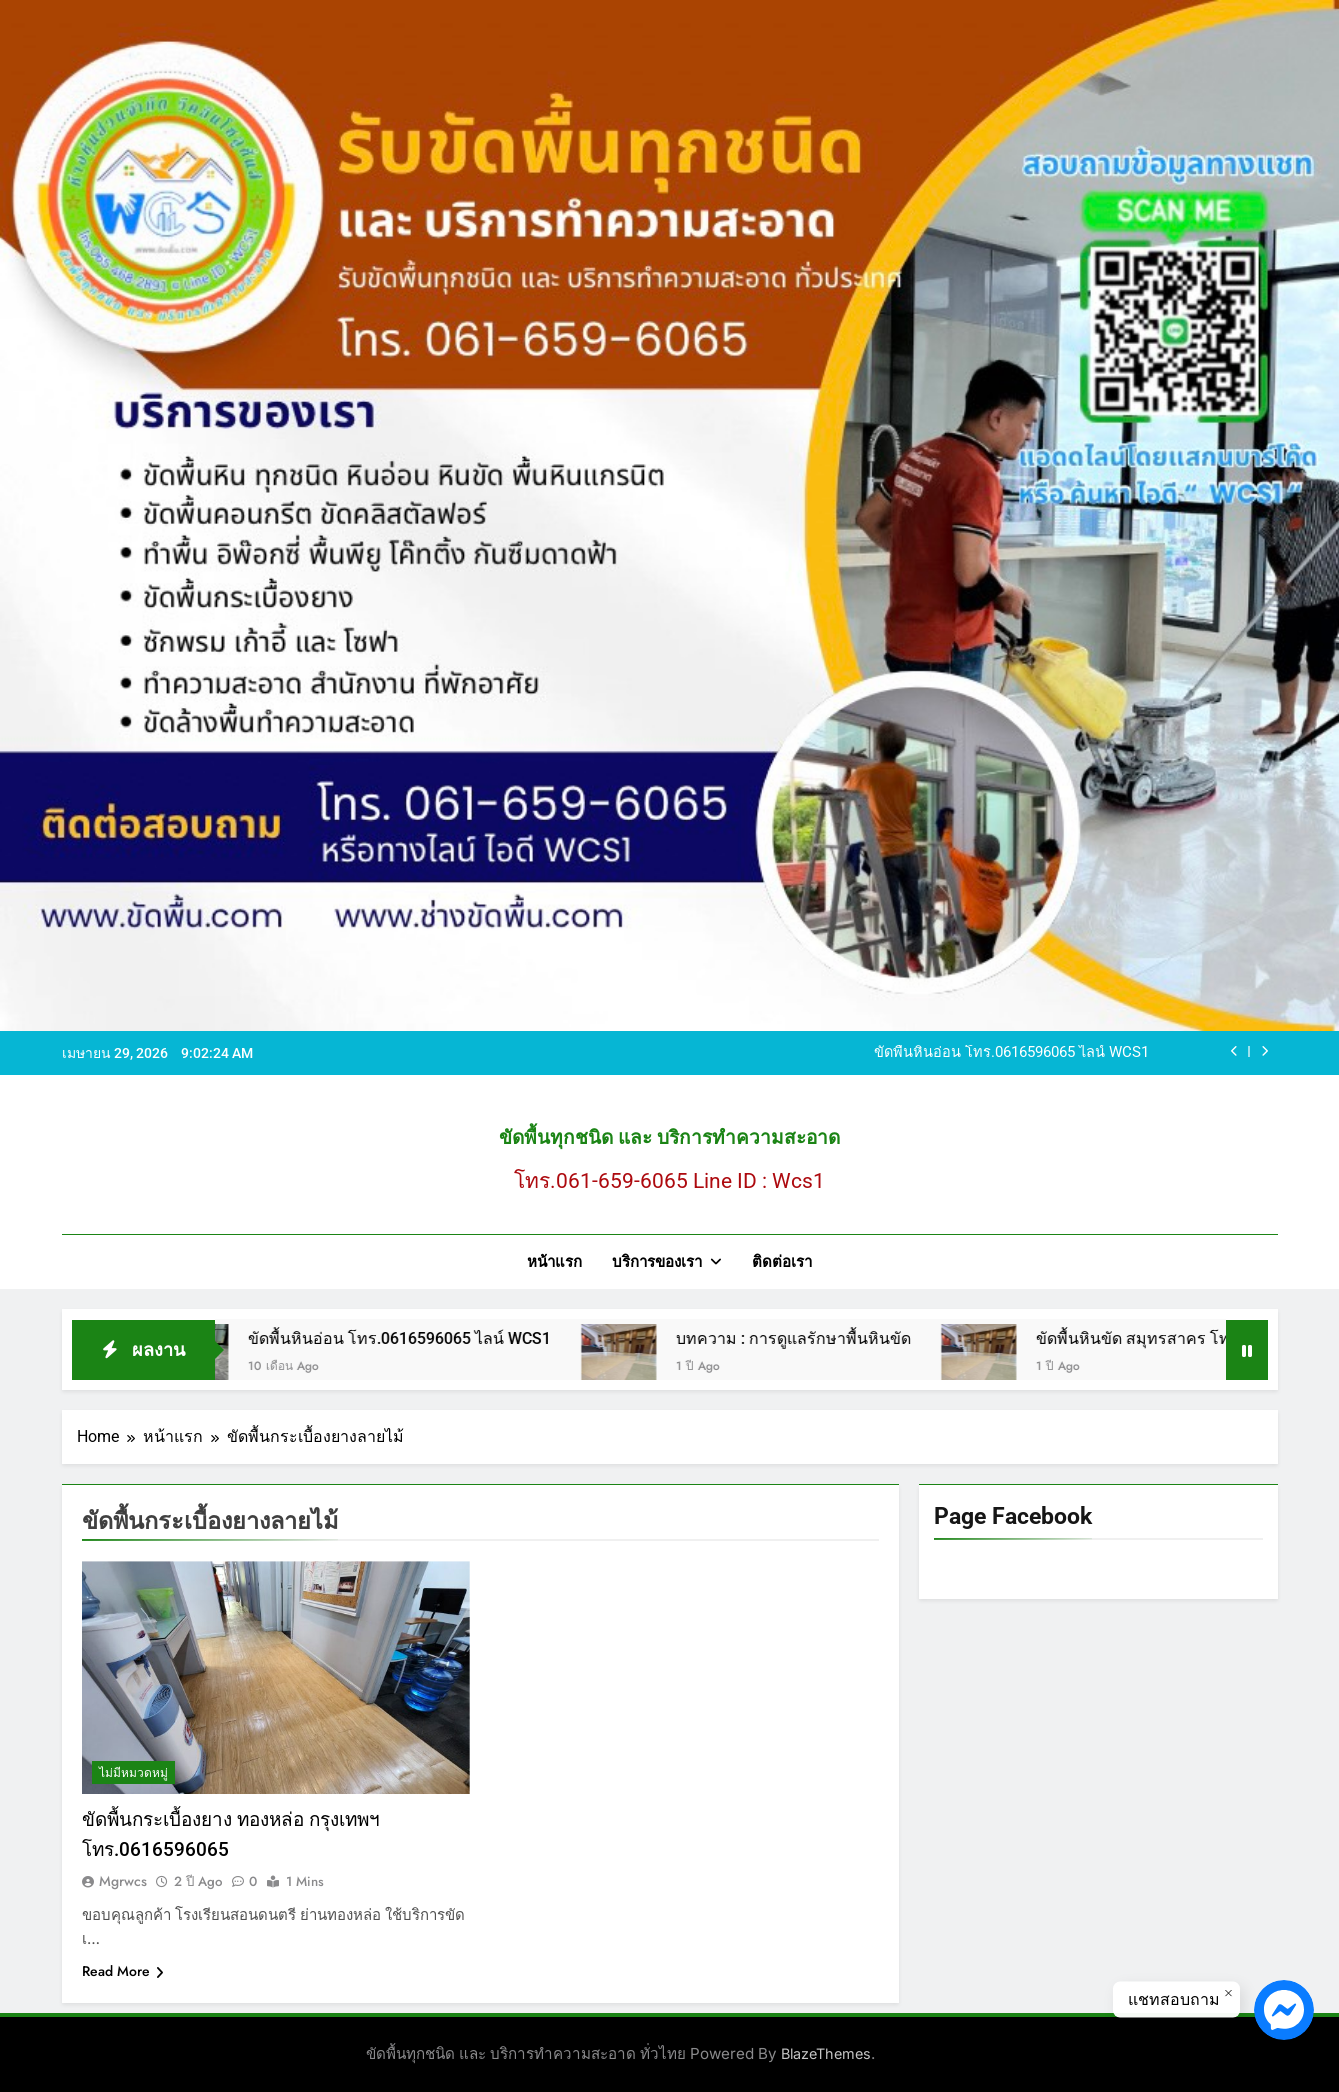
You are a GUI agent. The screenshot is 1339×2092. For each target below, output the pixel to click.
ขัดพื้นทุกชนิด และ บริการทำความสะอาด (669, 1137)
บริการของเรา (657, 1262)
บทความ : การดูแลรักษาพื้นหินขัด (814, 1338)
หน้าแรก (554, 1262)
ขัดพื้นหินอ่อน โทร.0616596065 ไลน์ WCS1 (1011, 1053)
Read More (123, 1971)
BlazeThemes (826, 2053)
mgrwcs (123, 1881)
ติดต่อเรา (782, 1262)
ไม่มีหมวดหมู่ (133, 1773)
